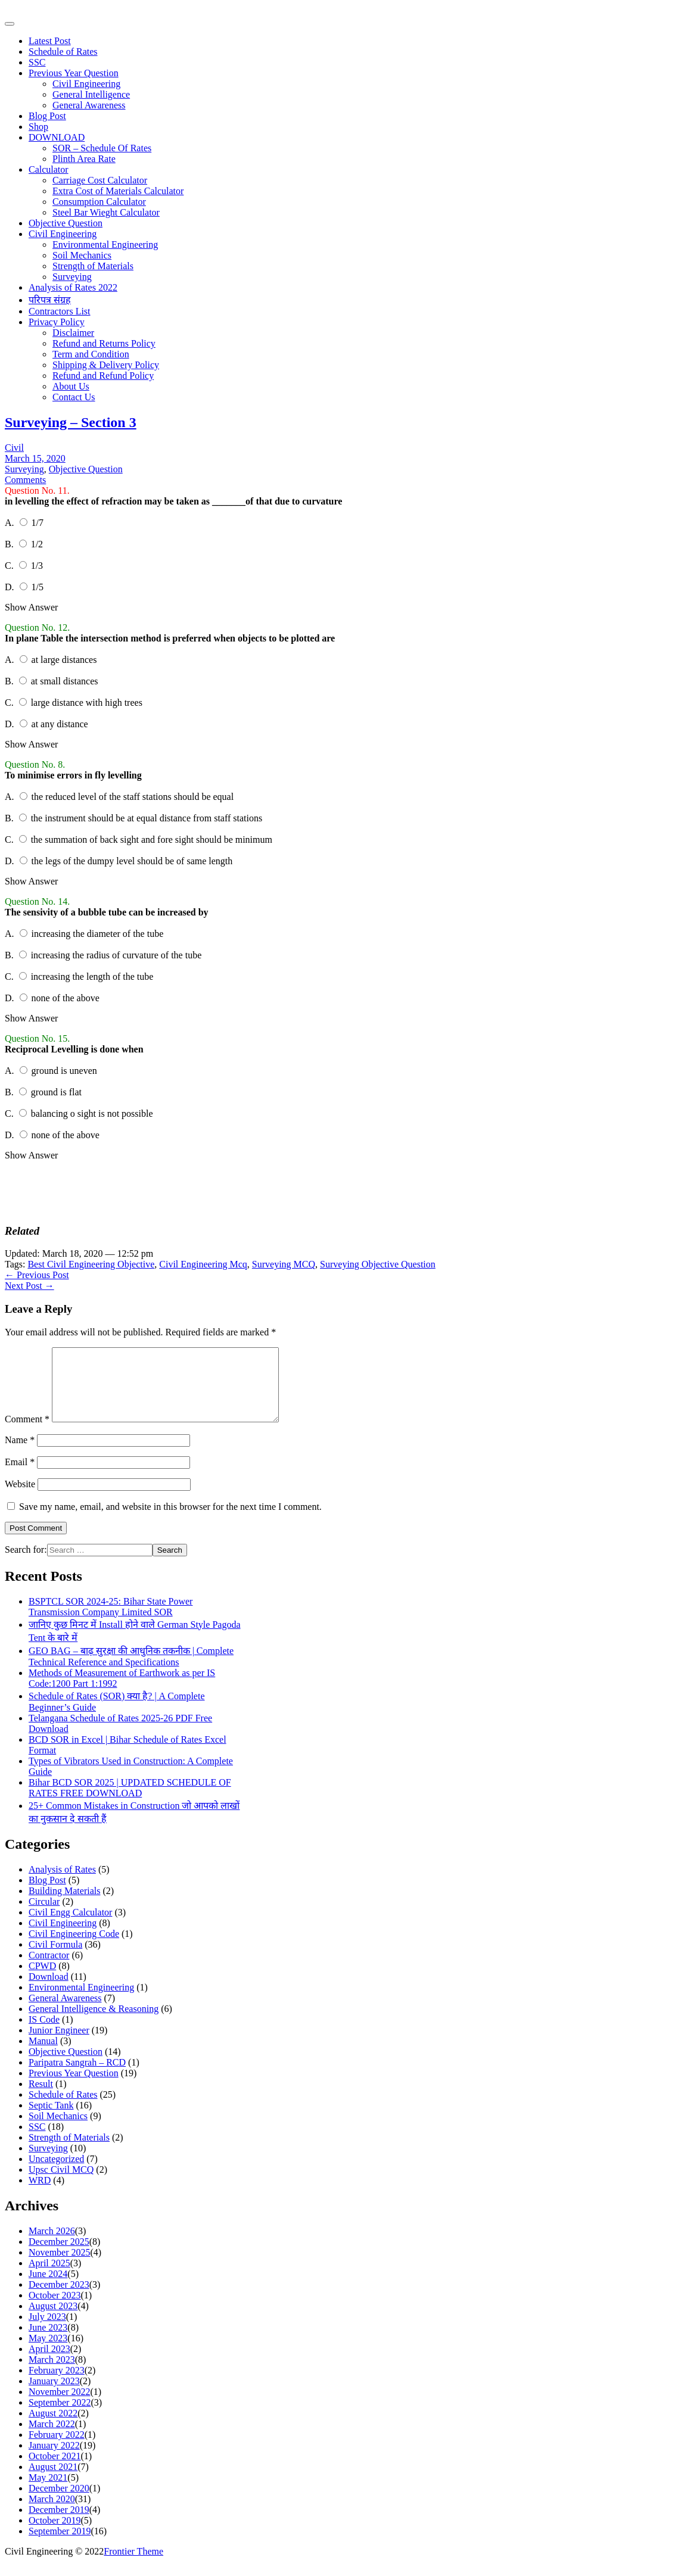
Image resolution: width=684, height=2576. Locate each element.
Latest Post (50, 41)
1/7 (37, 523)
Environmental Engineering (105, 244)
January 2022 (54, 2459)
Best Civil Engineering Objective (90, 1264)
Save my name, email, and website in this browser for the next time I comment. (170, 1521)
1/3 (37, 565)
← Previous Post (37, 1275)
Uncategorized (56, 2173)
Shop (38, 127)
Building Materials (64, 1905)
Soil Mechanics (81, 255)
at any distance (60, 724)
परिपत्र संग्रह (50, 300)
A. (11, 523)
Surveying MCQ (283, 1264)
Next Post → (29, 1286)
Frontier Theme (133, 2566)
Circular (44, 1916)
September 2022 (60, 2417)
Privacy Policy (57, 322)
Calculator (49, 169)
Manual (43, 2055)
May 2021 (48, 2492)
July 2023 (47, 2331)
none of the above (66, 998)
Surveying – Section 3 (70, 422)
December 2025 (59, 2256)
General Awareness (88, 105)
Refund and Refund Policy (103, 375)
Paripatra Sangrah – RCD (77, 2077)
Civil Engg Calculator (70, 1926)
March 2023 (52, 2374)
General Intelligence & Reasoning (93, 2023)
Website (20, 1498)
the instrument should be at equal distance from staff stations (147, 818)
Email (20, 1476)
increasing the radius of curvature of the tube (116, 955)
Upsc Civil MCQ (61, 2184)
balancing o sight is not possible (92, 1113)
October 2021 (55, 2470)
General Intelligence (91, 94)
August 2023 (53, 2320)
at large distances (64, 660)
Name (20, 1454)
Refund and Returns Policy (104, 343)
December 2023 (59, 2299)
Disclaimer (73, 333)
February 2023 (57, 2384)
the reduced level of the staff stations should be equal (133, 797)
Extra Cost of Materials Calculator (118, 191)
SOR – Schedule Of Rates (101, 148)
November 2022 (60, 2406)
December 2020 (59, 2502)
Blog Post (47, 116)
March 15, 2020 (35, 458)
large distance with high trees (86, 702)
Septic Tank (51, 2119)
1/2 (37, 544)
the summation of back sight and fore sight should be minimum (151, 839)
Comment (27, 1433)
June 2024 (48, 2288)
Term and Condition (90, 354)
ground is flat (56, 1092)
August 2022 (53, 2427)
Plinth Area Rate (84, 159)
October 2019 (55, 2535)
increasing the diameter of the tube (98, 934)
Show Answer (31, 607)
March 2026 (52, 2245)
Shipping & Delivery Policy (105, 365)
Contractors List (60, 311)
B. (10, 544)
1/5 (37, 587)
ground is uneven (64, 1071)
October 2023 (55, 2309)
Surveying (72, 277)
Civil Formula (55, 1959)
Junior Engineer (59, 2044)
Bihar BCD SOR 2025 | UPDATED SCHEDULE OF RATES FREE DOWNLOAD (130, 1802)
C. (10, 565)
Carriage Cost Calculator (99, 180)
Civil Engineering (86, 84)
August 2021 (53, 2481)
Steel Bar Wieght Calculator (106, 212)
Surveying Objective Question (378, 1264)
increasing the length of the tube (92, 976)
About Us (70, 386)
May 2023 (48, 2352)
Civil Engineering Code (74, 1948)
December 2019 (59, 2524)
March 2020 (52, 2513)
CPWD (42, 1980)
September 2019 (60, 2545)
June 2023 (48, 2342)
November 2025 (60, 2267)
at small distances (64, 681)
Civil (14, 448)
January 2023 (54, 2395)
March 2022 (52, 2438)
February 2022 (57, 2449)
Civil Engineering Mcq (203, 1264)
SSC (37, 62)
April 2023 (49, 2363)
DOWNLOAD (57, 137)
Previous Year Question (74, 73)
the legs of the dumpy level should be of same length (132, 861)
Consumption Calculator (99, 202)
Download (49, 1991)
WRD (40, 2194)
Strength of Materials (92, 266)
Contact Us (73, 397)
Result (41, 2098)
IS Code (44, 2034)
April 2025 (49, 2277)
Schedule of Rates (63, 51)
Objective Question (65, 223)
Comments (25, 480)
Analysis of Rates (62, 1884)
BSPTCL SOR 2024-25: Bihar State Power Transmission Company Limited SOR (110, 1621)
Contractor (49, 1969)
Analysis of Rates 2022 (73, 287)
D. (11, 587)
